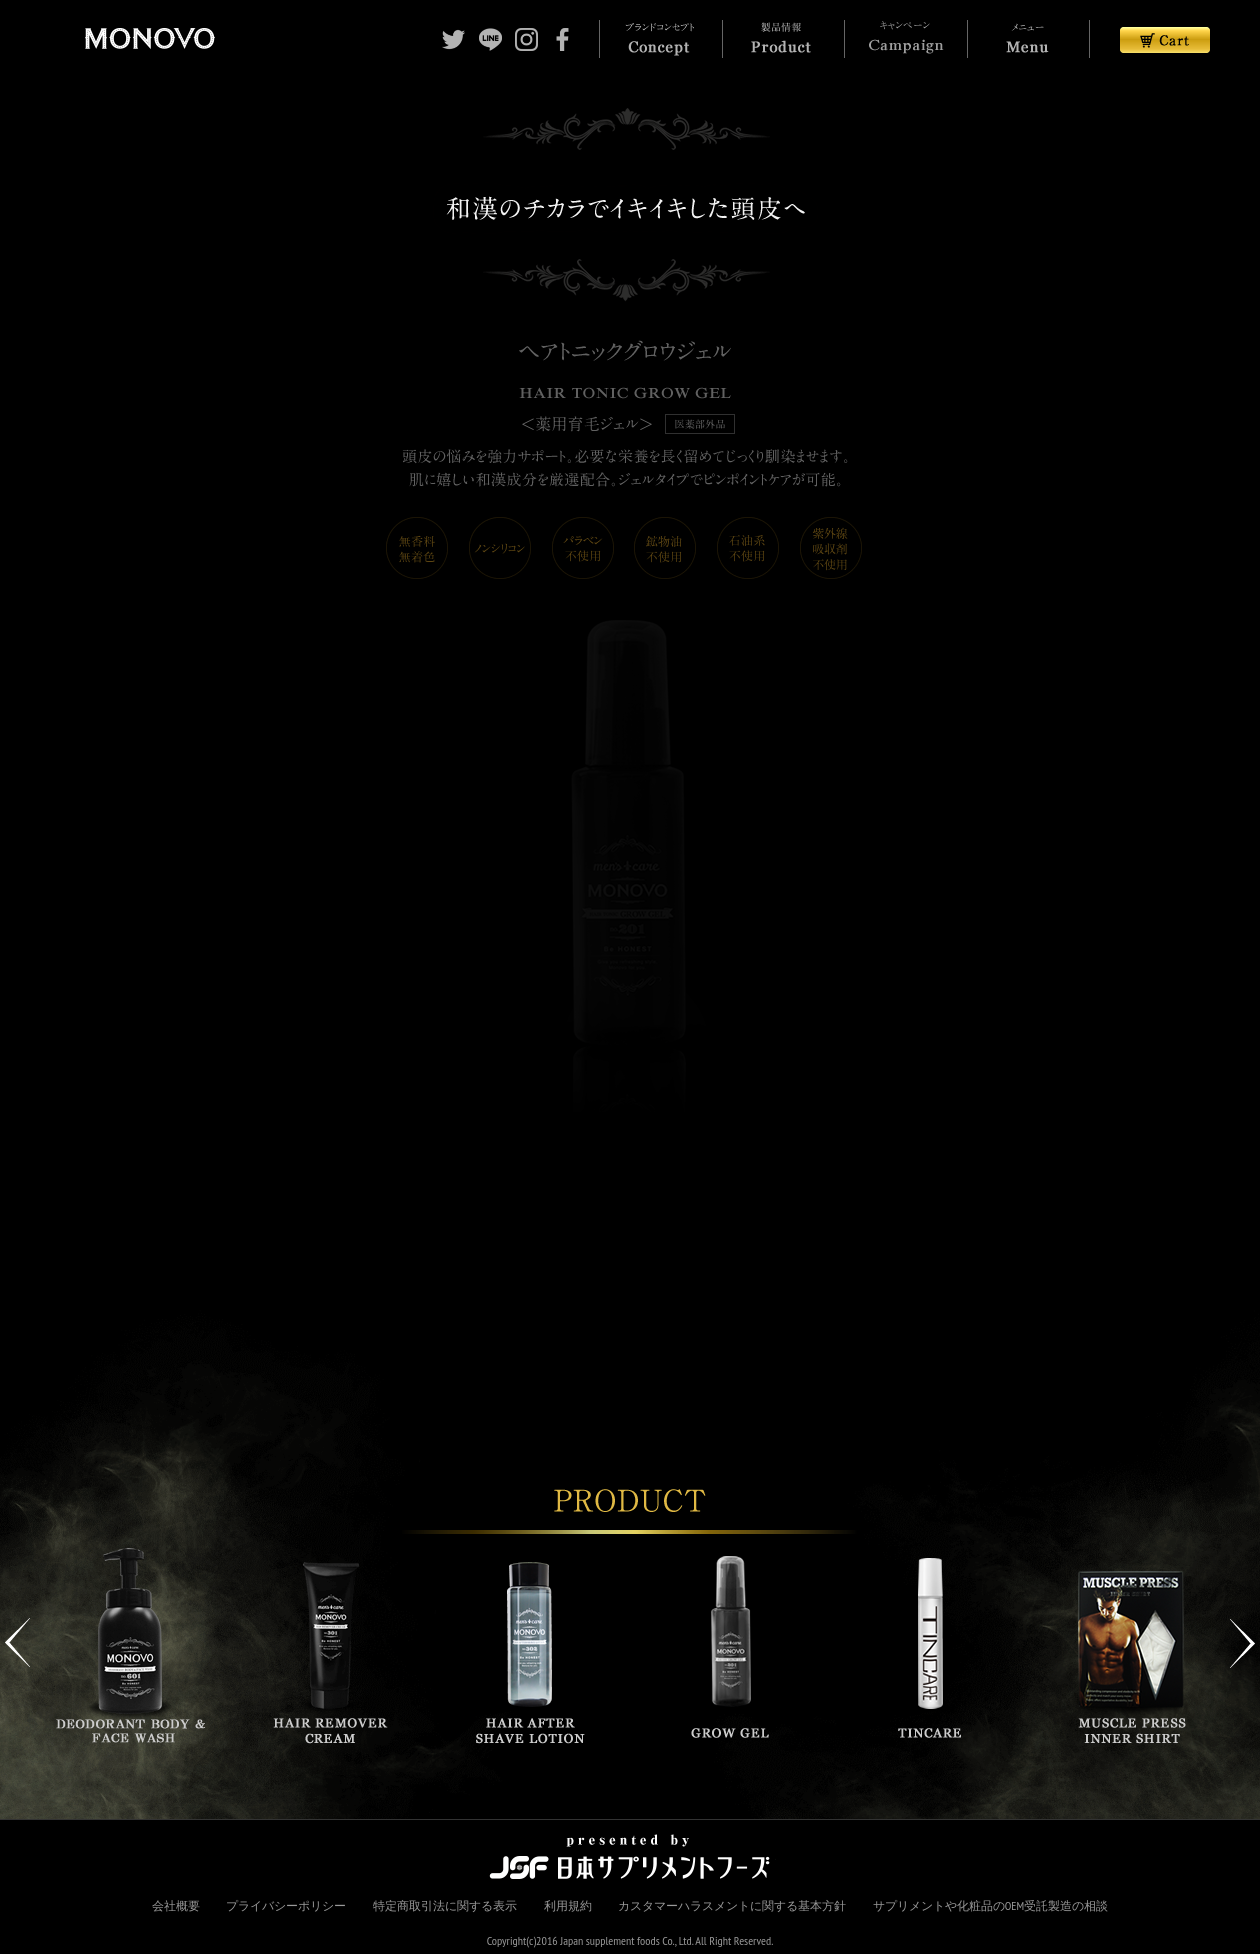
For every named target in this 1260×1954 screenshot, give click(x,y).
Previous (17, 1643)
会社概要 (176, 1905)
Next (1242, 1643)
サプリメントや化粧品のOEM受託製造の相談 (990, 1905)
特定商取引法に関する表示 (445, 1905)
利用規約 (568, 1905)
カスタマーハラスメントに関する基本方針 (732, 1905)
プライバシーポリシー (286, 1905)
